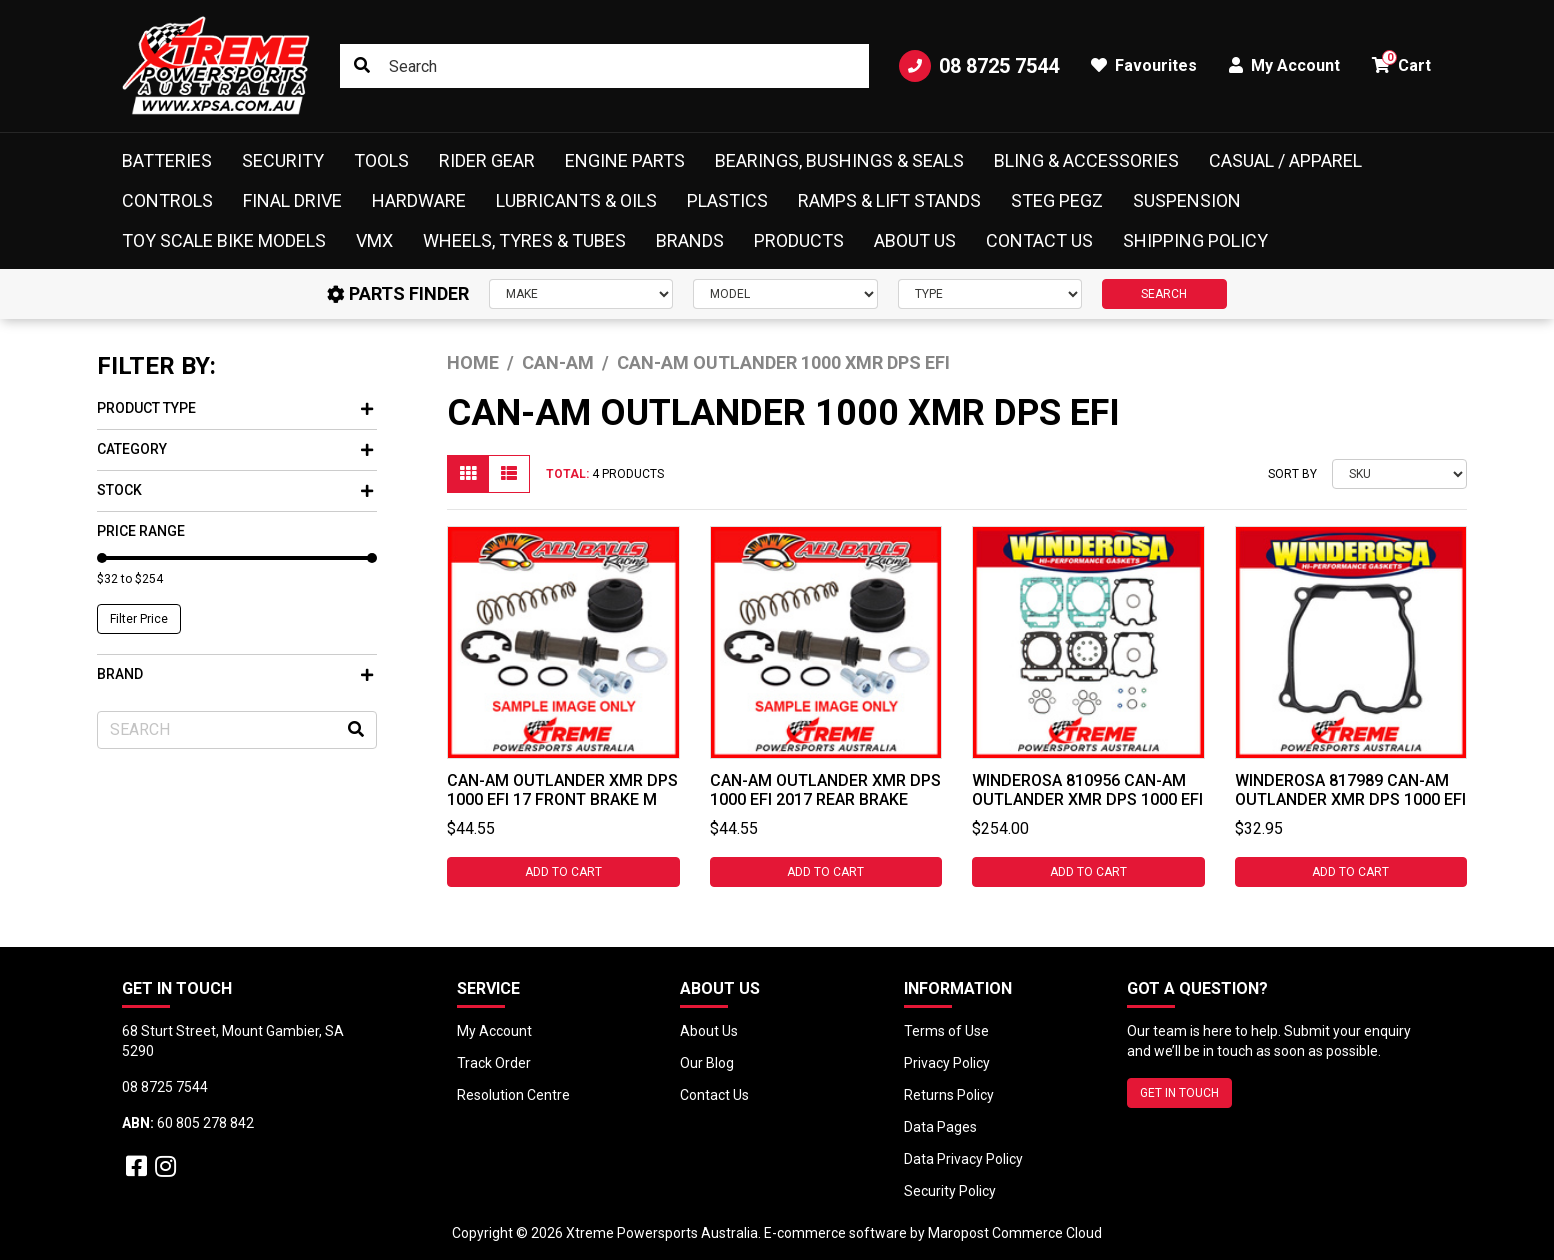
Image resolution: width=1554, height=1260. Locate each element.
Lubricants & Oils (576, 200)
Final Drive (292, 200)
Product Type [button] (235, 408)
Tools (381, 160)
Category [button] (235, 449)
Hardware (419, 200)
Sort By (1292, 474)
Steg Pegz (1057, 200)
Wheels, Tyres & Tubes (524, 240)
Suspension (1187, 200)
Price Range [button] (141, 531)
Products (799, 240)
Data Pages (940, 1127)
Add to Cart (563, 872)
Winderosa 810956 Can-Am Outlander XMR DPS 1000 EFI (1087, 790)
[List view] (509, 474)
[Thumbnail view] (468, 474)
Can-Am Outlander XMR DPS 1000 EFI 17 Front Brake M (562, 790)
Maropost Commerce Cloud (1015, 1233)
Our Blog (707, 1063)
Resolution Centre (513, 1095)
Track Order (494, 1063)
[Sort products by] (1399, 474)
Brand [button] (235, 674)
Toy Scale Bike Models (224, 240)
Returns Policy (949, 1095)
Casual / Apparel (1285, 160)
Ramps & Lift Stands (889, 200)
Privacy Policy (947, 1063)
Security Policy (950, 1191)
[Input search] (604, 66)
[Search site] (362, 66)
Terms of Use (946, 1031)
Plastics (727, 200)
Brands (690, 240)
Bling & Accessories (1086, 160)
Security (283, 160)
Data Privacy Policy (963, 1159)
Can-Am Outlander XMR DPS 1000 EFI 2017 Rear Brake (825, 790)
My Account (494, 1031)
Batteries (167, 160)
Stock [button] (235, 490)
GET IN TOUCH (1179, 1093)
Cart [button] (1401, 62)
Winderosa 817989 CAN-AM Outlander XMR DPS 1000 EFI (1350, 790)
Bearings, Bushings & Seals (839, 160)
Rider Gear (487, 160)
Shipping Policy (1195, 240)
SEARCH (1164, 294)
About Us (915, 240)
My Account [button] (1284, 65)
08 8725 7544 (979, 66)
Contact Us (1039, 240)
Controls (167, 200)
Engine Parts (625, 160)
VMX (374, 240)
